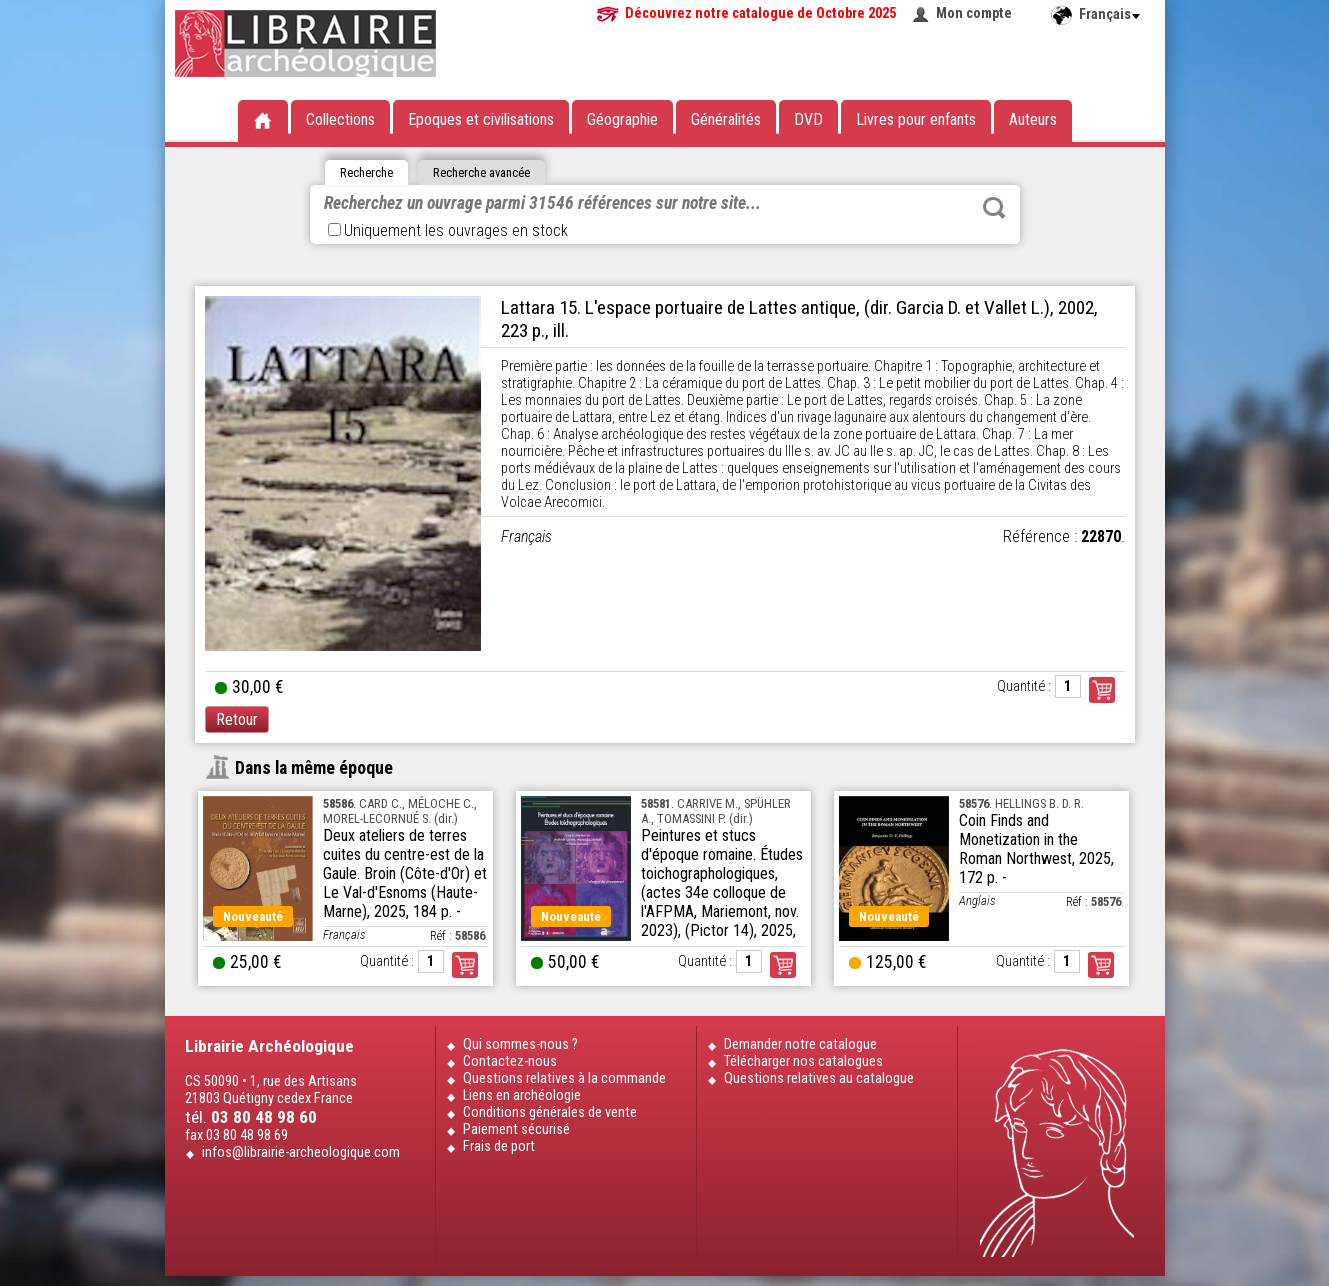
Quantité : (1024, 686)
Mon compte (974, 13)
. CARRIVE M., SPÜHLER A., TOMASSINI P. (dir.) (716, 811)
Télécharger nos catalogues (803, 1061)
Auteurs (1033, 119)
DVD (808, 119)
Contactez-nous (510, 1061)
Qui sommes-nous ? (520, 1044)
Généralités (726, 119)
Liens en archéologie (522, 1095)
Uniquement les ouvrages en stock (448, 230)
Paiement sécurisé (516, 1129)
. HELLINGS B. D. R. (1021, 803)
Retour (237, 719)
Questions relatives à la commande (564, 1078)
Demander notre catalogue (800, 1044)
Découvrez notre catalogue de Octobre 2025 (760, 13)
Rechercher (994, 208)
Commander (1102, 690)
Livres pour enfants (916, 119)
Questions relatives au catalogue (819, 1078)
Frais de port (499, 1146)
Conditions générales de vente (550, 1112)
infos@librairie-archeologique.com (301, 1152)
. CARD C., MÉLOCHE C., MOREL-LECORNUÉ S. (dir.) (400, 811)
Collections (340, 119)
